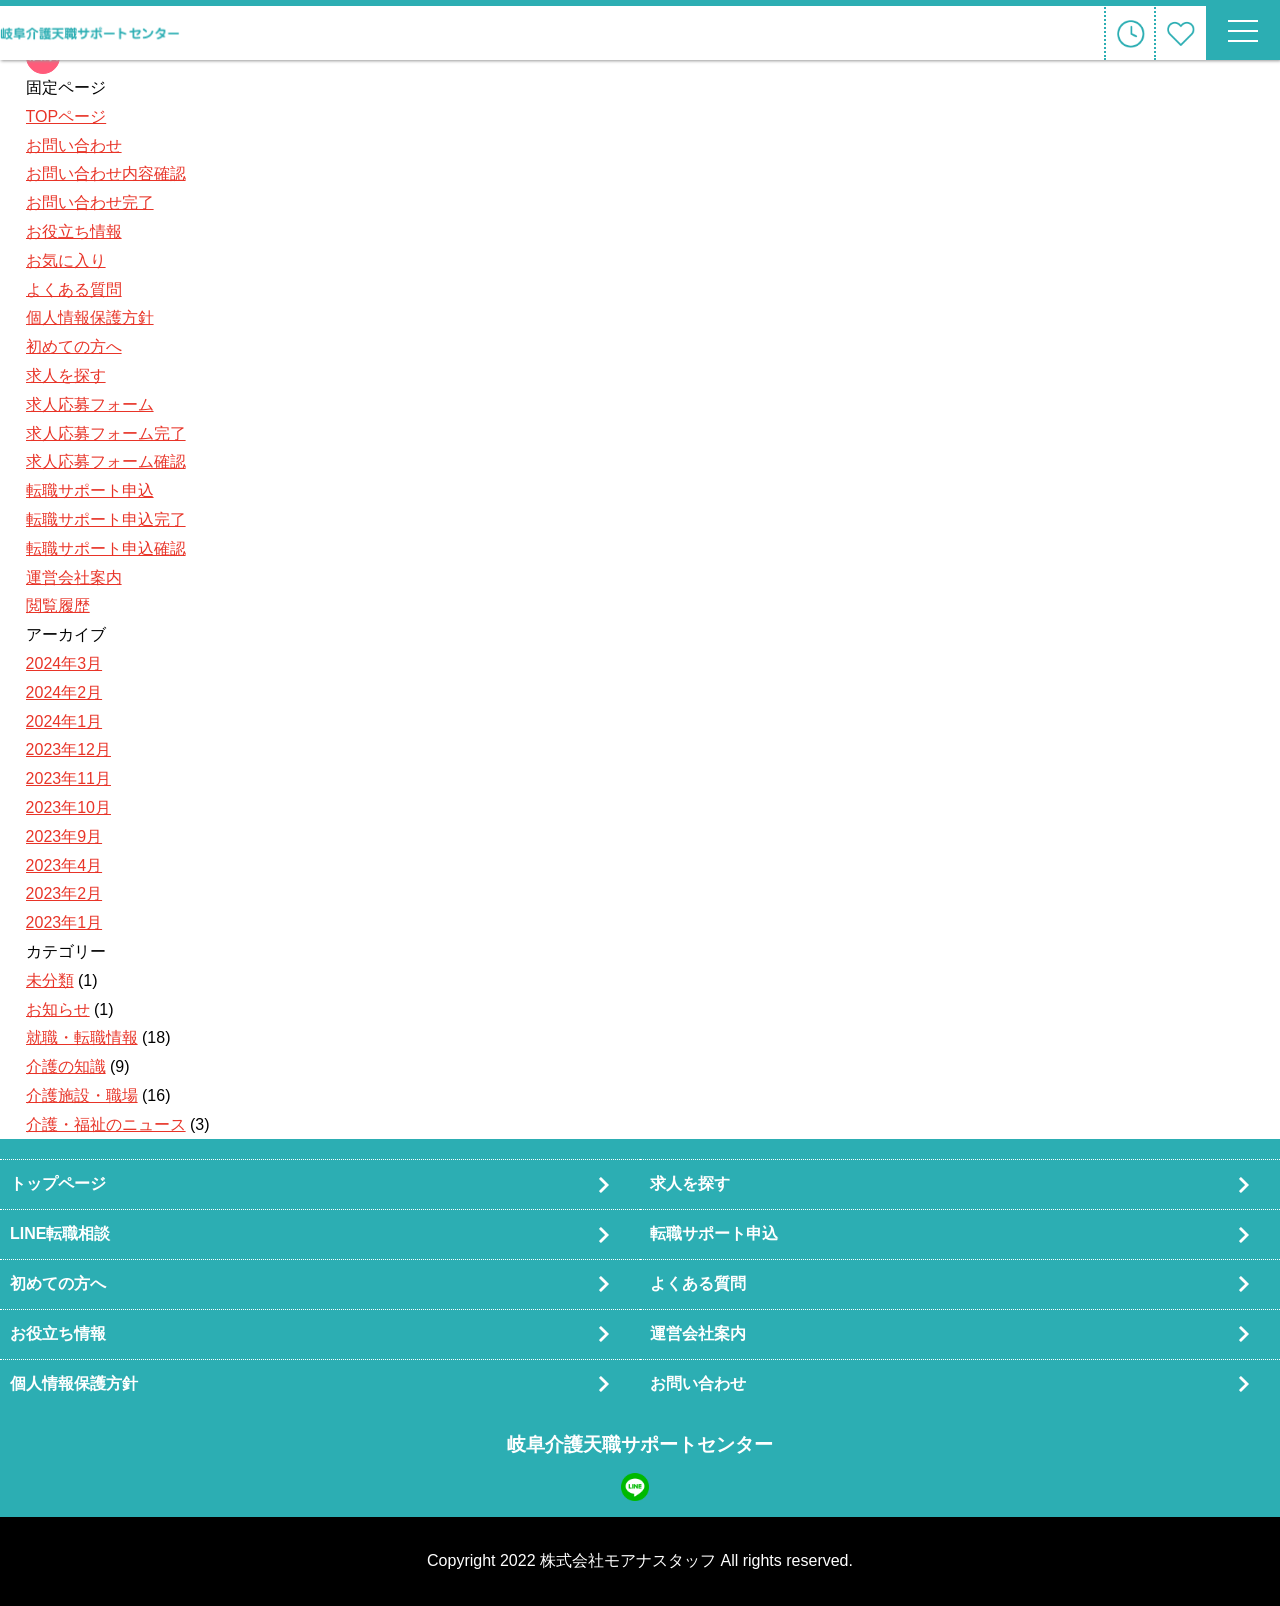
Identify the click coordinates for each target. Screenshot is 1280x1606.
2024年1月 (64, 721)
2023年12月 (68, 749)
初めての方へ (74, 346)
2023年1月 (64, 922)
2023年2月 (64, 893)
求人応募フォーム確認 (106, 461)
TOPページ (66, 116)
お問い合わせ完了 (90, 202)
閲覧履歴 (58, 605)
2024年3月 (64, 663)
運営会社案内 (74, 577)
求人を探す (66, 375)
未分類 (50, 980)
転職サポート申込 (90, 490)
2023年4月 (64, 865)
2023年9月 (64, 836)
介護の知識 (66, 1066)
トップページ (58, 1183)
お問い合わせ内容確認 (106, 173)
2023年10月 (68, 807)
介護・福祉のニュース (106, 1124)
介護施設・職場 (82, 1095)
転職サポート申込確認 (106, 548)
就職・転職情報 (82, 1037)
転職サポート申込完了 (106, 519)
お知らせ (58, 1009)
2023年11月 (68, 778)
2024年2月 (64, 692)
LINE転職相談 (60, 1233)
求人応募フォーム (90, 404)
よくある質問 (74, 289)
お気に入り (66, 260)
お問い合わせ (74, 145)
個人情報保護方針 (90, 317)
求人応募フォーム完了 (106, 433)
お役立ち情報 (74, 231)
